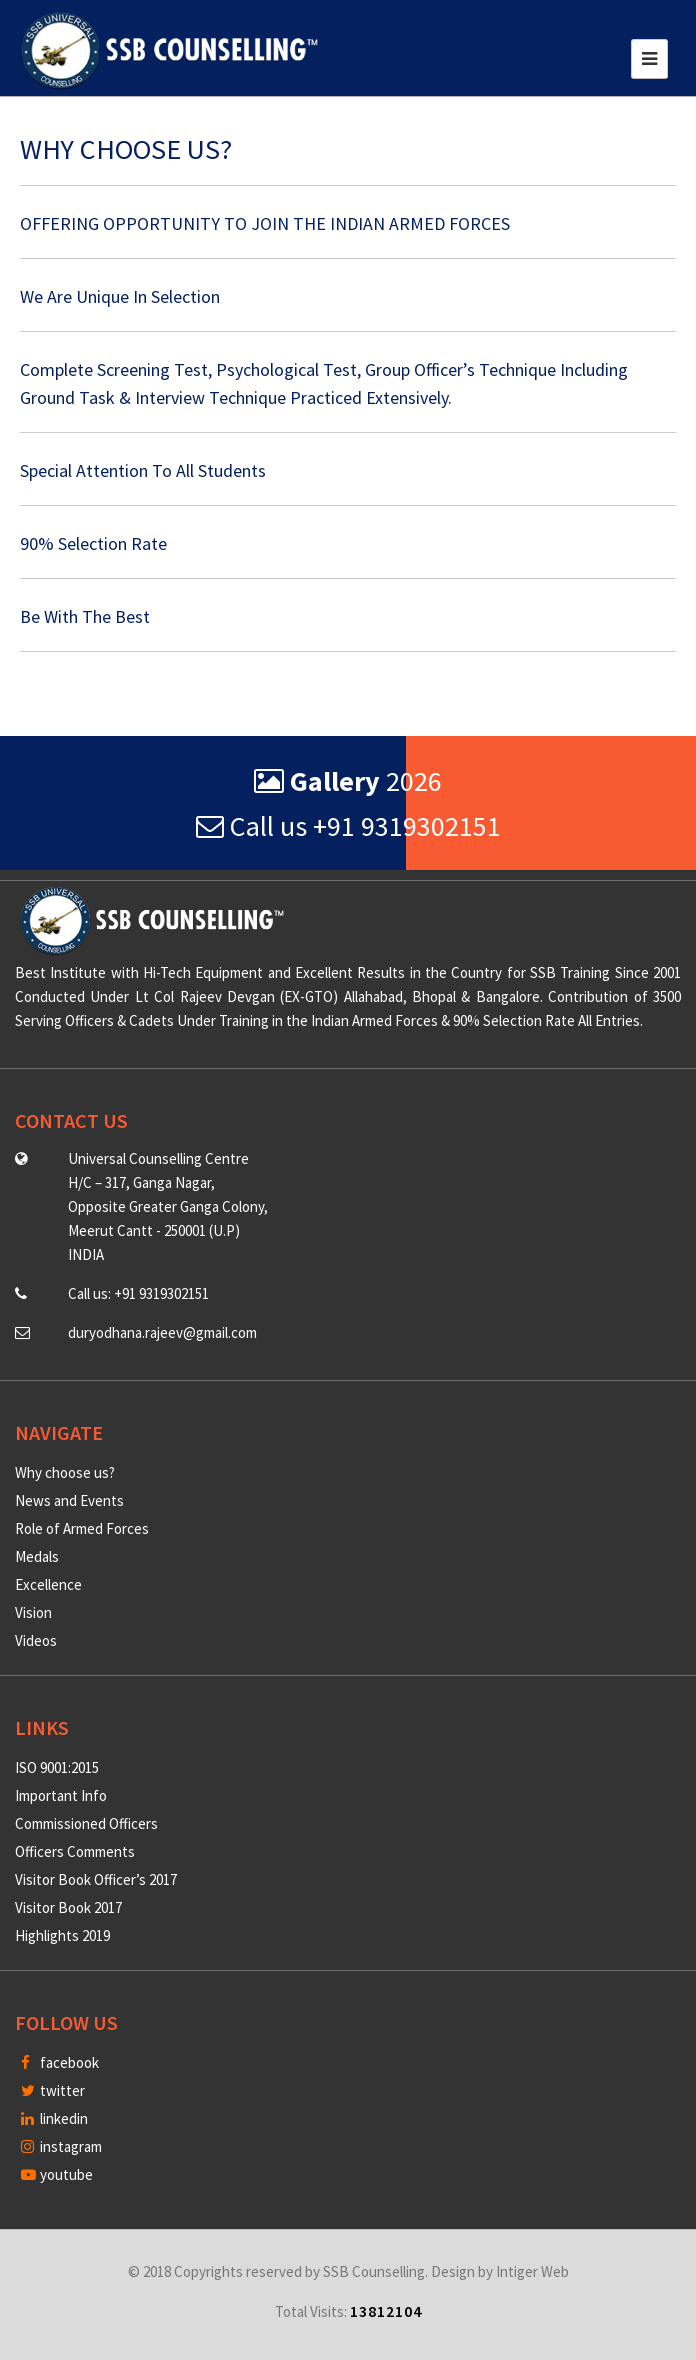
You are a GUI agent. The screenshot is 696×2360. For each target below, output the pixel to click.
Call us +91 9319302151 (348, 826)
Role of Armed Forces (82, 1528)
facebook (60, 2062)
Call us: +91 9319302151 (138, 1293)
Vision (33, 1612)
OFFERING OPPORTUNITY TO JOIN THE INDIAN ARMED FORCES (265, 223)
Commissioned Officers (86, 1823)
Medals (37, 1556)
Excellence (48, 1584)
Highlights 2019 (62, 1935)
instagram (61, 2146)
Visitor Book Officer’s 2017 (96, 1879)
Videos (36, 1640)
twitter (53, 2090)
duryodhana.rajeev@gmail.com (162, 1332)
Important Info (61, 1795)
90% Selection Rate (93, 543)
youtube (57, 2174)
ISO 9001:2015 (57, 1767)
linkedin (54, 2118)
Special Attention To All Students (143, 470)
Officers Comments (75, 1851)
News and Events (69, 1500)
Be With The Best (85, 616)
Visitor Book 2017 (68, 1907)
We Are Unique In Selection (120, 296)
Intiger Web (532, 2271)
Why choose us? (65, 1472)
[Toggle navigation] (649, 59)
